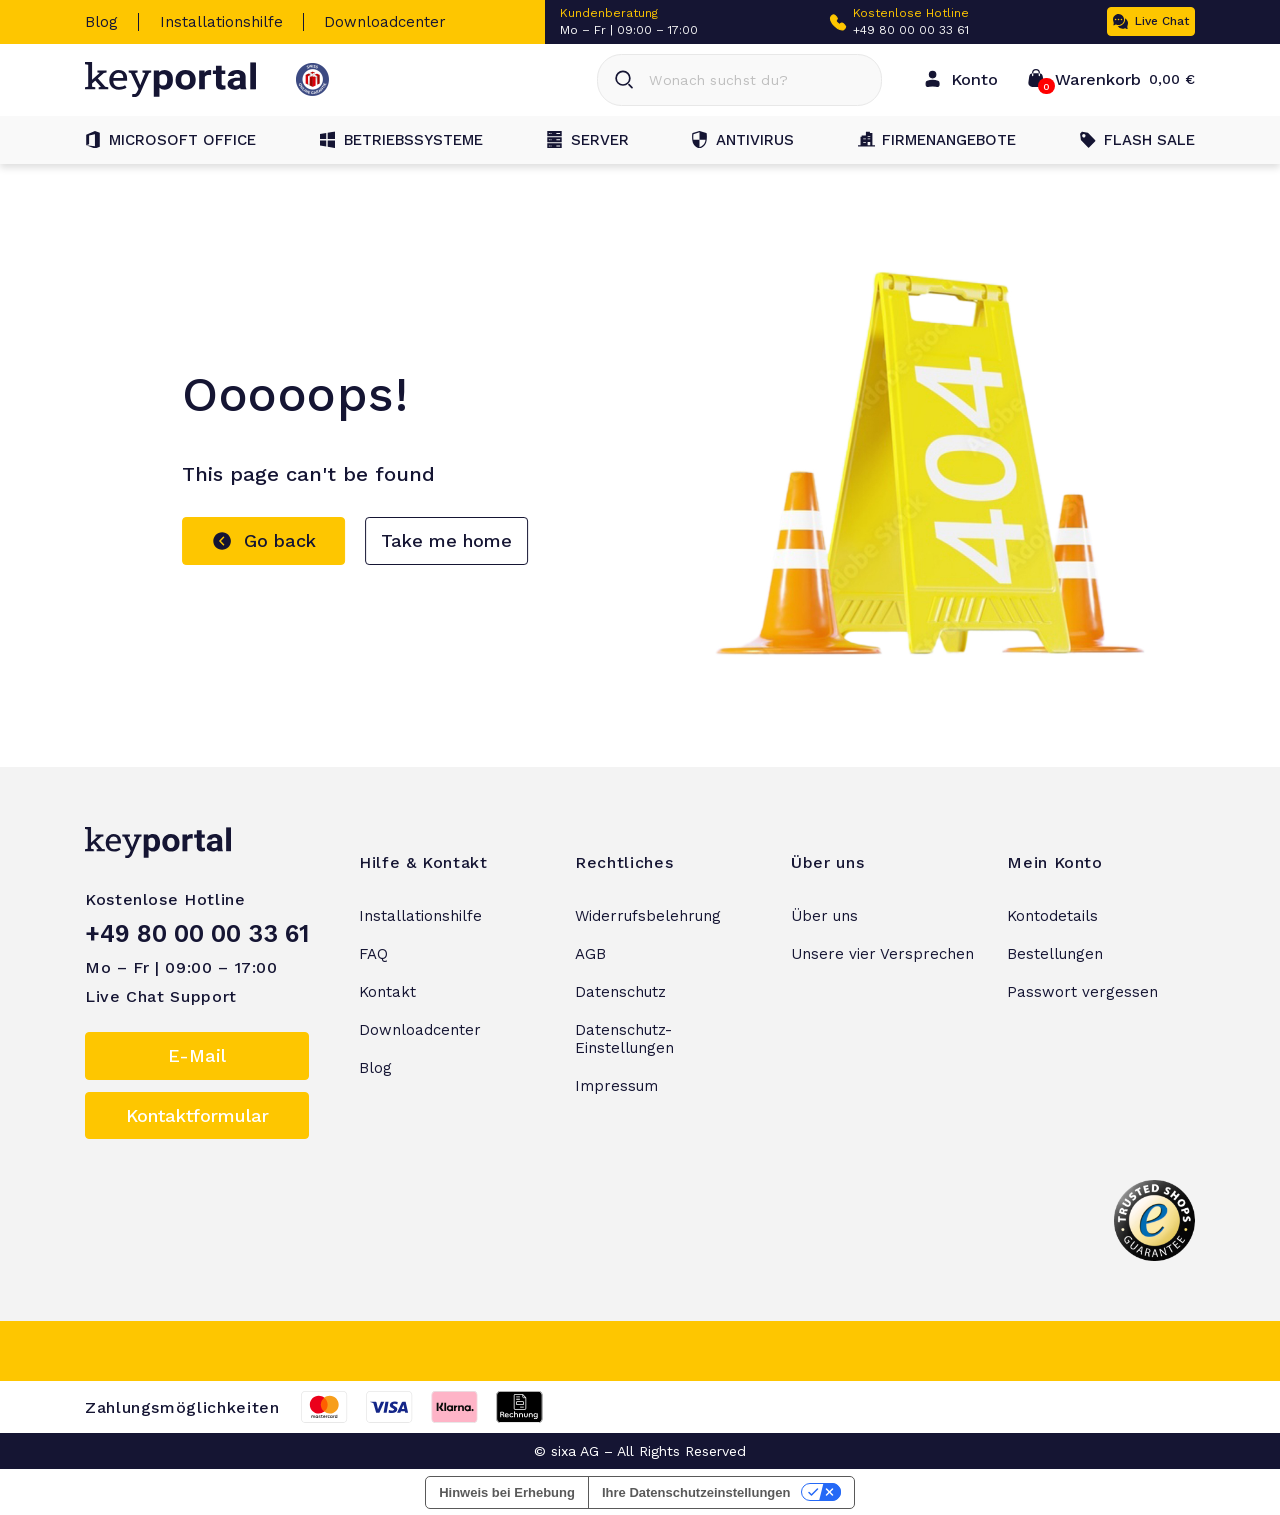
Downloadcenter (385, 22)
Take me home (446, 540)
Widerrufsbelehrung (648, 916)
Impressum (616, 1086)
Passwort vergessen (1082, 992)
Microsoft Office (170, 140)
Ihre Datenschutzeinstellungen (696, 1492)
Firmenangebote (937, 140)
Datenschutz (620, 992)
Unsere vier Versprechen (882, 954)
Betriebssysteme (401, 140)
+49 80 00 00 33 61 (911, 30)
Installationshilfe (221, 22)
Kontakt (387, 992)
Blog (101, 22)
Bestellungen (1055, 954)
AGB (590, 954)
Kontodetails (1052, 916)
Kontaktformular (197, 1115)
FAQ (373, 954)
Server (588, 140)
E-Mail (197, 1055)
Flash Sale (1137, 140)
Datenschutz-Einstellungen (624, 1039)
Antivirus (743, 140)
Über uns (824, 916)
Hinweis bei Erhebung (507, 1492)
